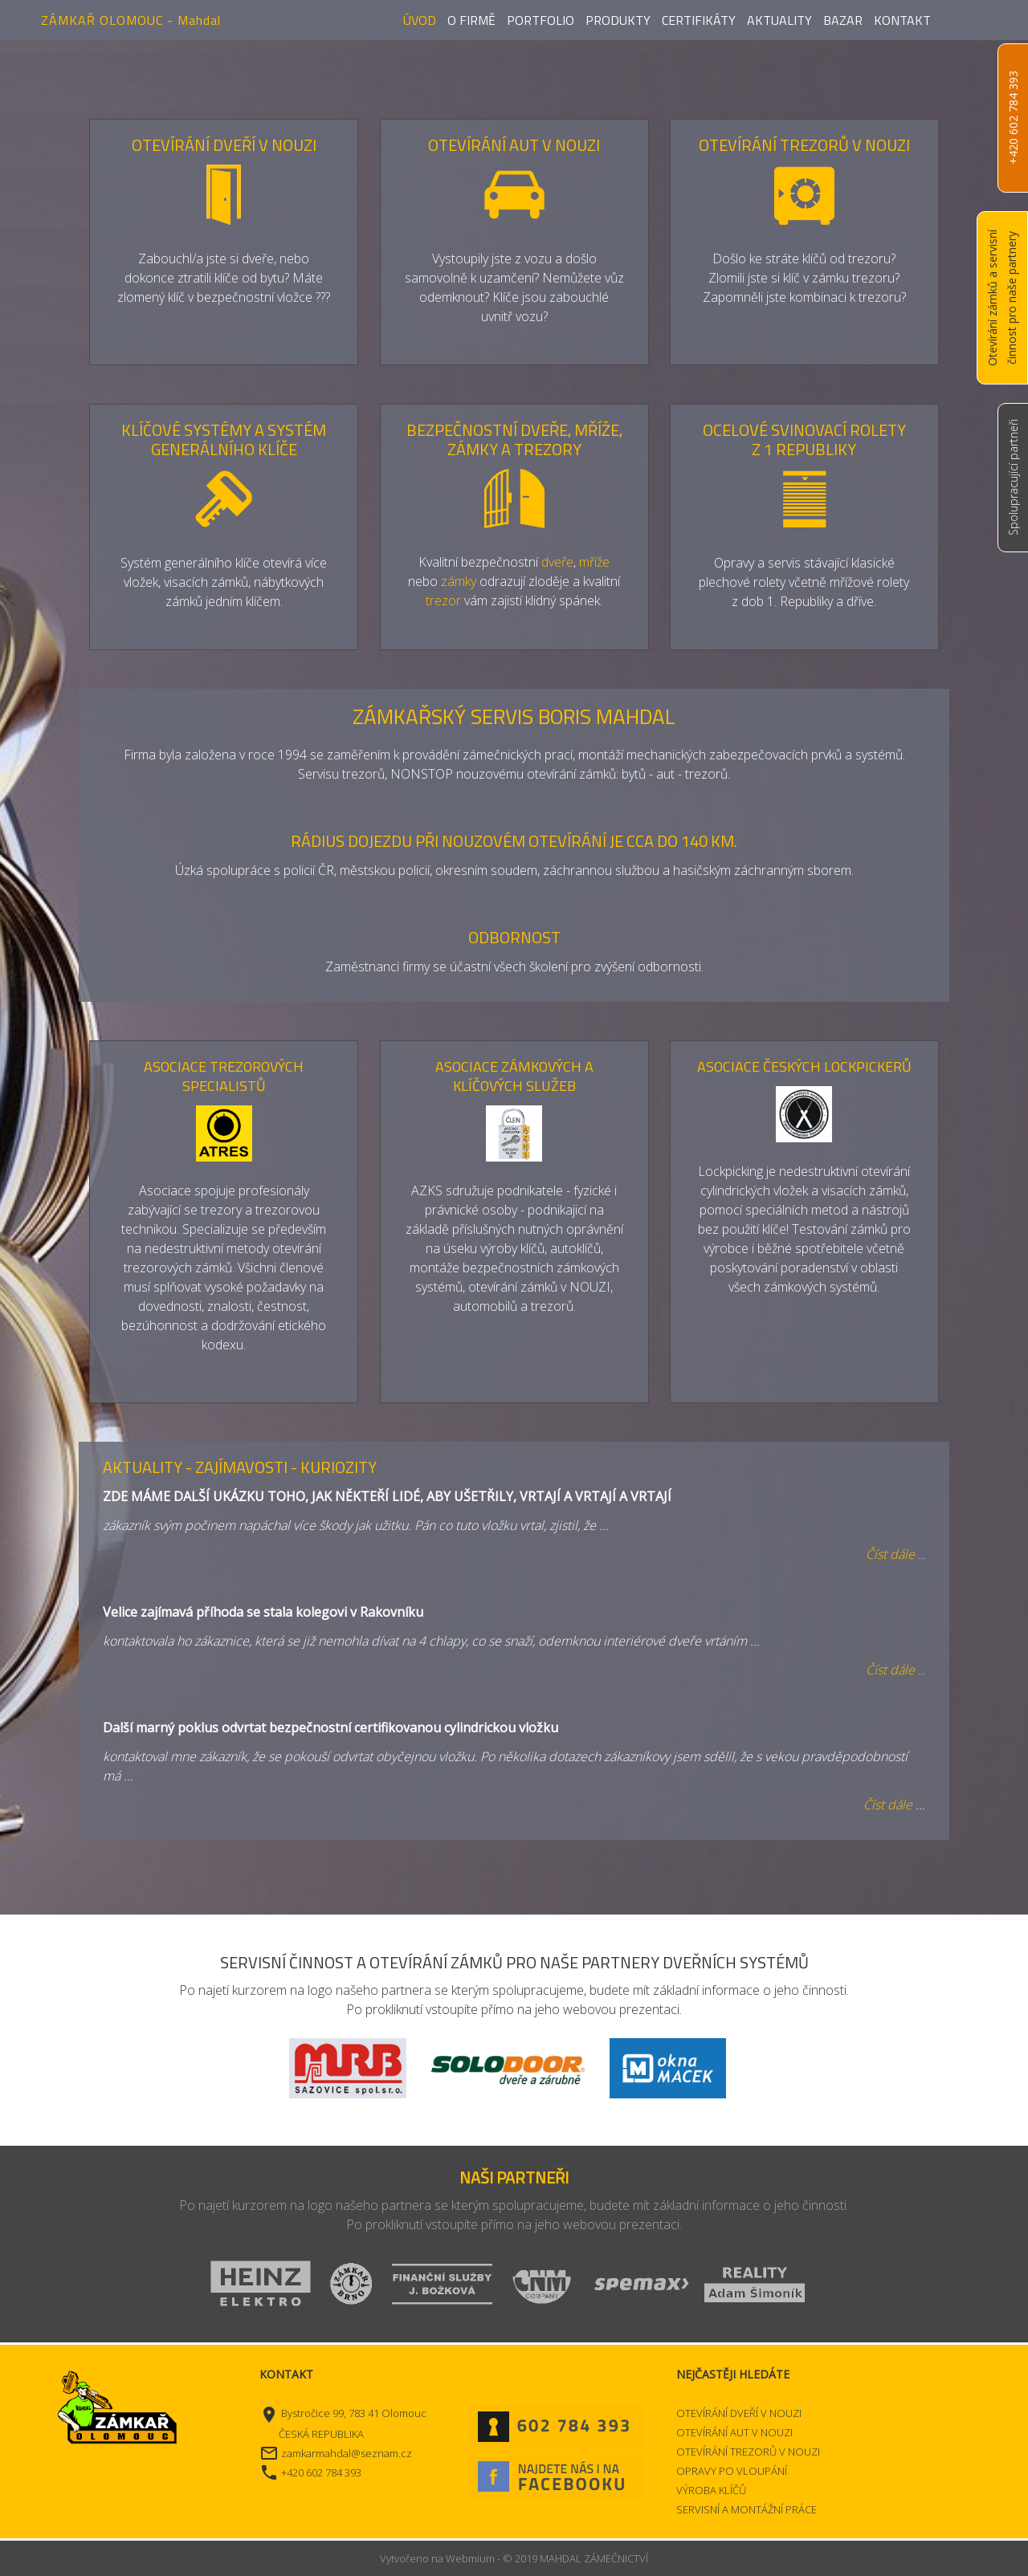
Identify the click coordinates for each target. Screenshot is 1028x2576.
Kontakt (902, 20)
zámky (458, 581)
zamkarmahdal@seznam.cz (346, 2453)
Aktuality (779, 20)
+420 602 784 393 (1013, 118)
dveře (557, 562)
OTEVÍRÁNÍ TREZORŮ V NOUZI (748, 2451)
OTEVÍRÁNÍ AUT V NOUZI (734, 2432)
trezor (443, 600)
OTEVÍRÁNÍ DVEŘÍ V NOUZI (739, 2413)
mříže (594, 562)
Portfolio (540, 20)
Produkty (618, 20)
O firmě (471, 20)
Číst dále (887, 1804)
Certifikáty (699, 20)
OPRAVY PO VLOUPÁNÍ (731, 2471)
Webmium (470, 2558)
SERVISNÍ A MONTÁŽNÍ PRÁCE (746, 2509)
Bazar (843, 20)
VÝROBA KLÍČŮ (711, 2490)
